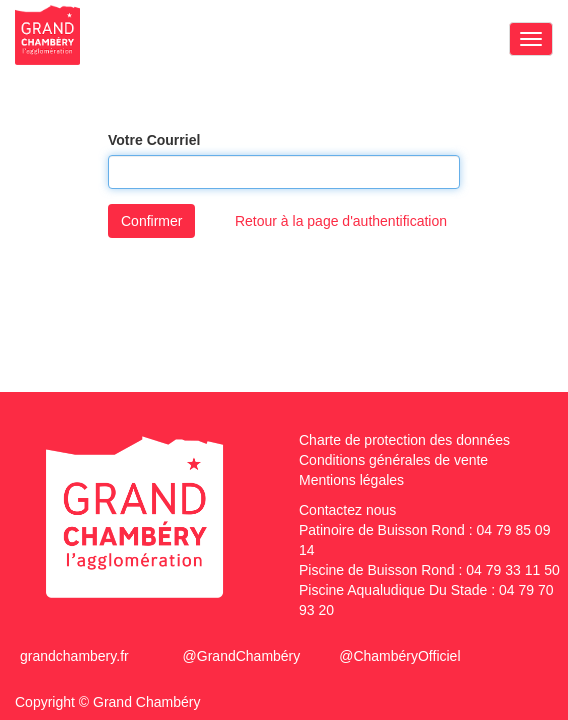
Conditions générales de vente (393, 460)
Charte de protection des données (404, 440)
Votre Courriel (154, 140)
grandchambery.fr (74, 656)
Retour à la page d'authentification (341, 221)
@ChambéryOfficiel (399, 656)
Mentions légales (351, 480)
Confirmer (151, 221)
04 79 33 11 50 (512, 570)
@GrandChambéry (242, 656)
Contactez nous (347, 510)
